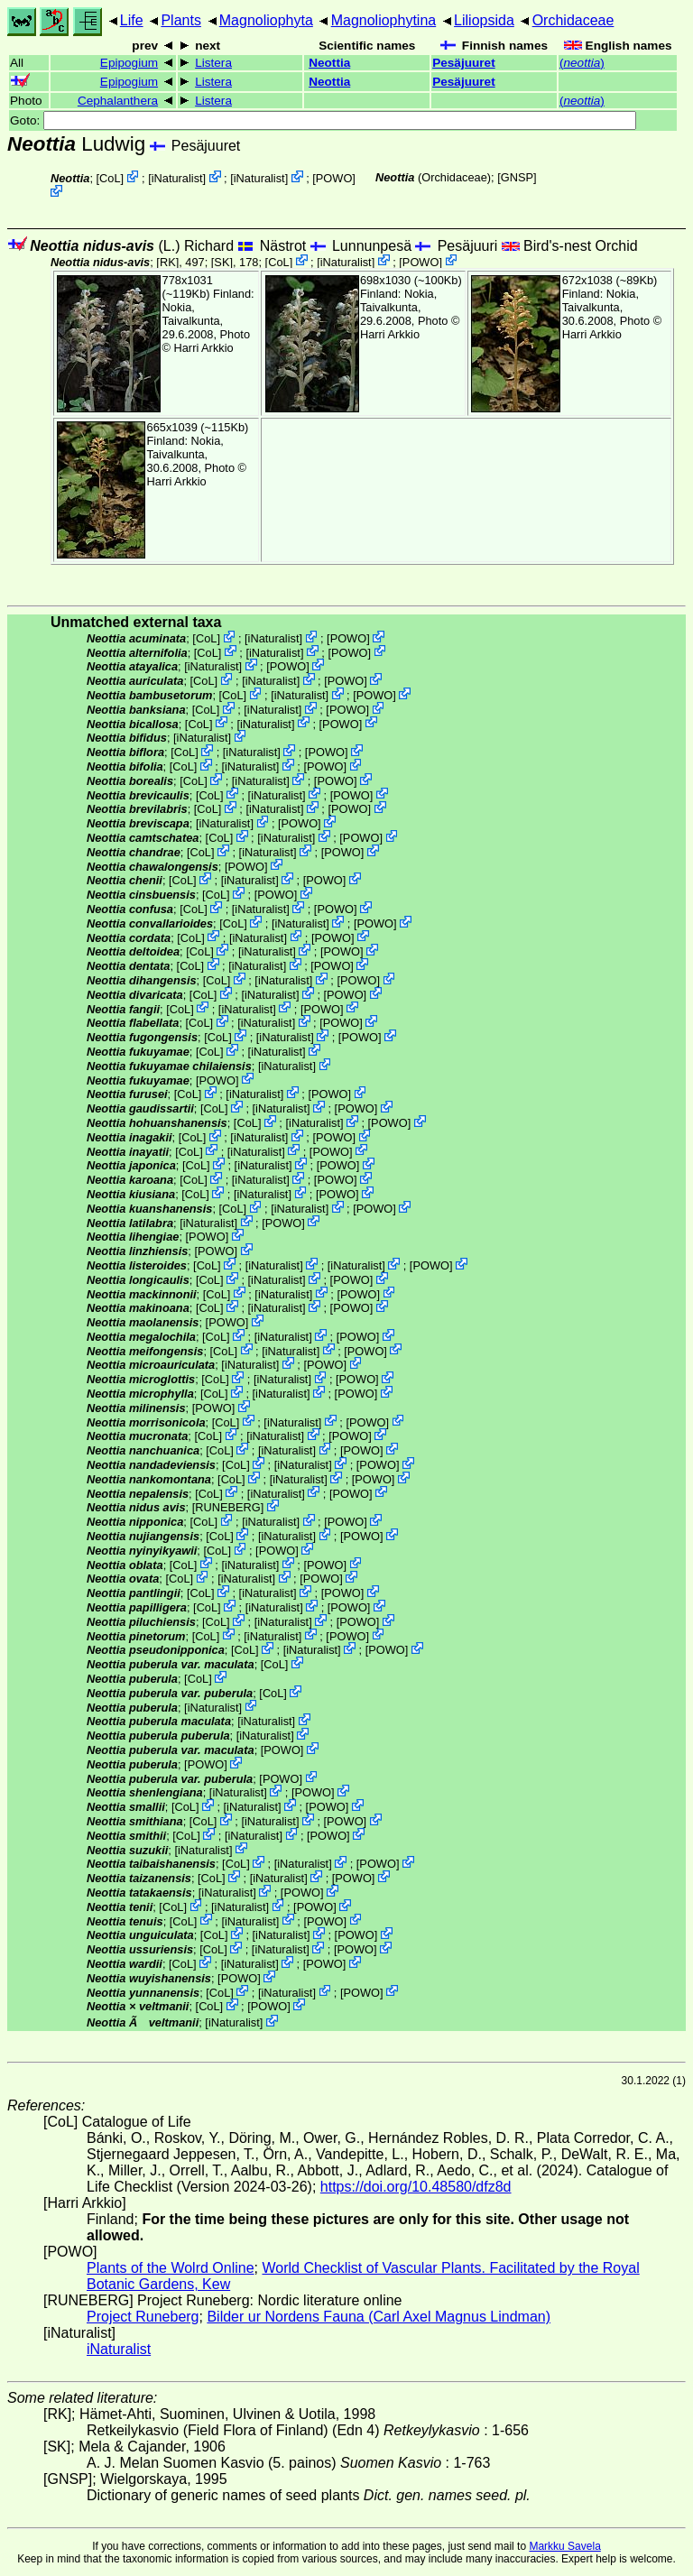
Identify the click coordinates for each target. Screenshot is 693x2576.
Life (131, 20)
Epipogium (129, 62)
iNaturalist (177, 178)
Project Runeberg (143, 2316)
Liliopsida (484, 20)
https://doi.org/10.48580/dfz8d (416, 2186)
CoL (109, 178)
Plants (180, 20)
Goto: (323, 120)
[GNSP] (516, 177)
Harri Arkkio (204, 348)
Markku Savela (564, 2546)
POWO (334, 178)
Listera (213, 62)
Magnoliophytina (384, 20)
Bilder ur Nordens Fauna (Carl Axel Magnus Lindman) (378, 2316)
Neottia (329, 62)
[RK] (167, 261)
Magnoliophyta (266, 20)
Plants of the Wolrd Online (170, 2268)
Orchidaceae (573, 20)
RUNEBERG (228, 1507)
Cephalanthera (118, 100)
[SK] (222, 261)
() (582, 62)
